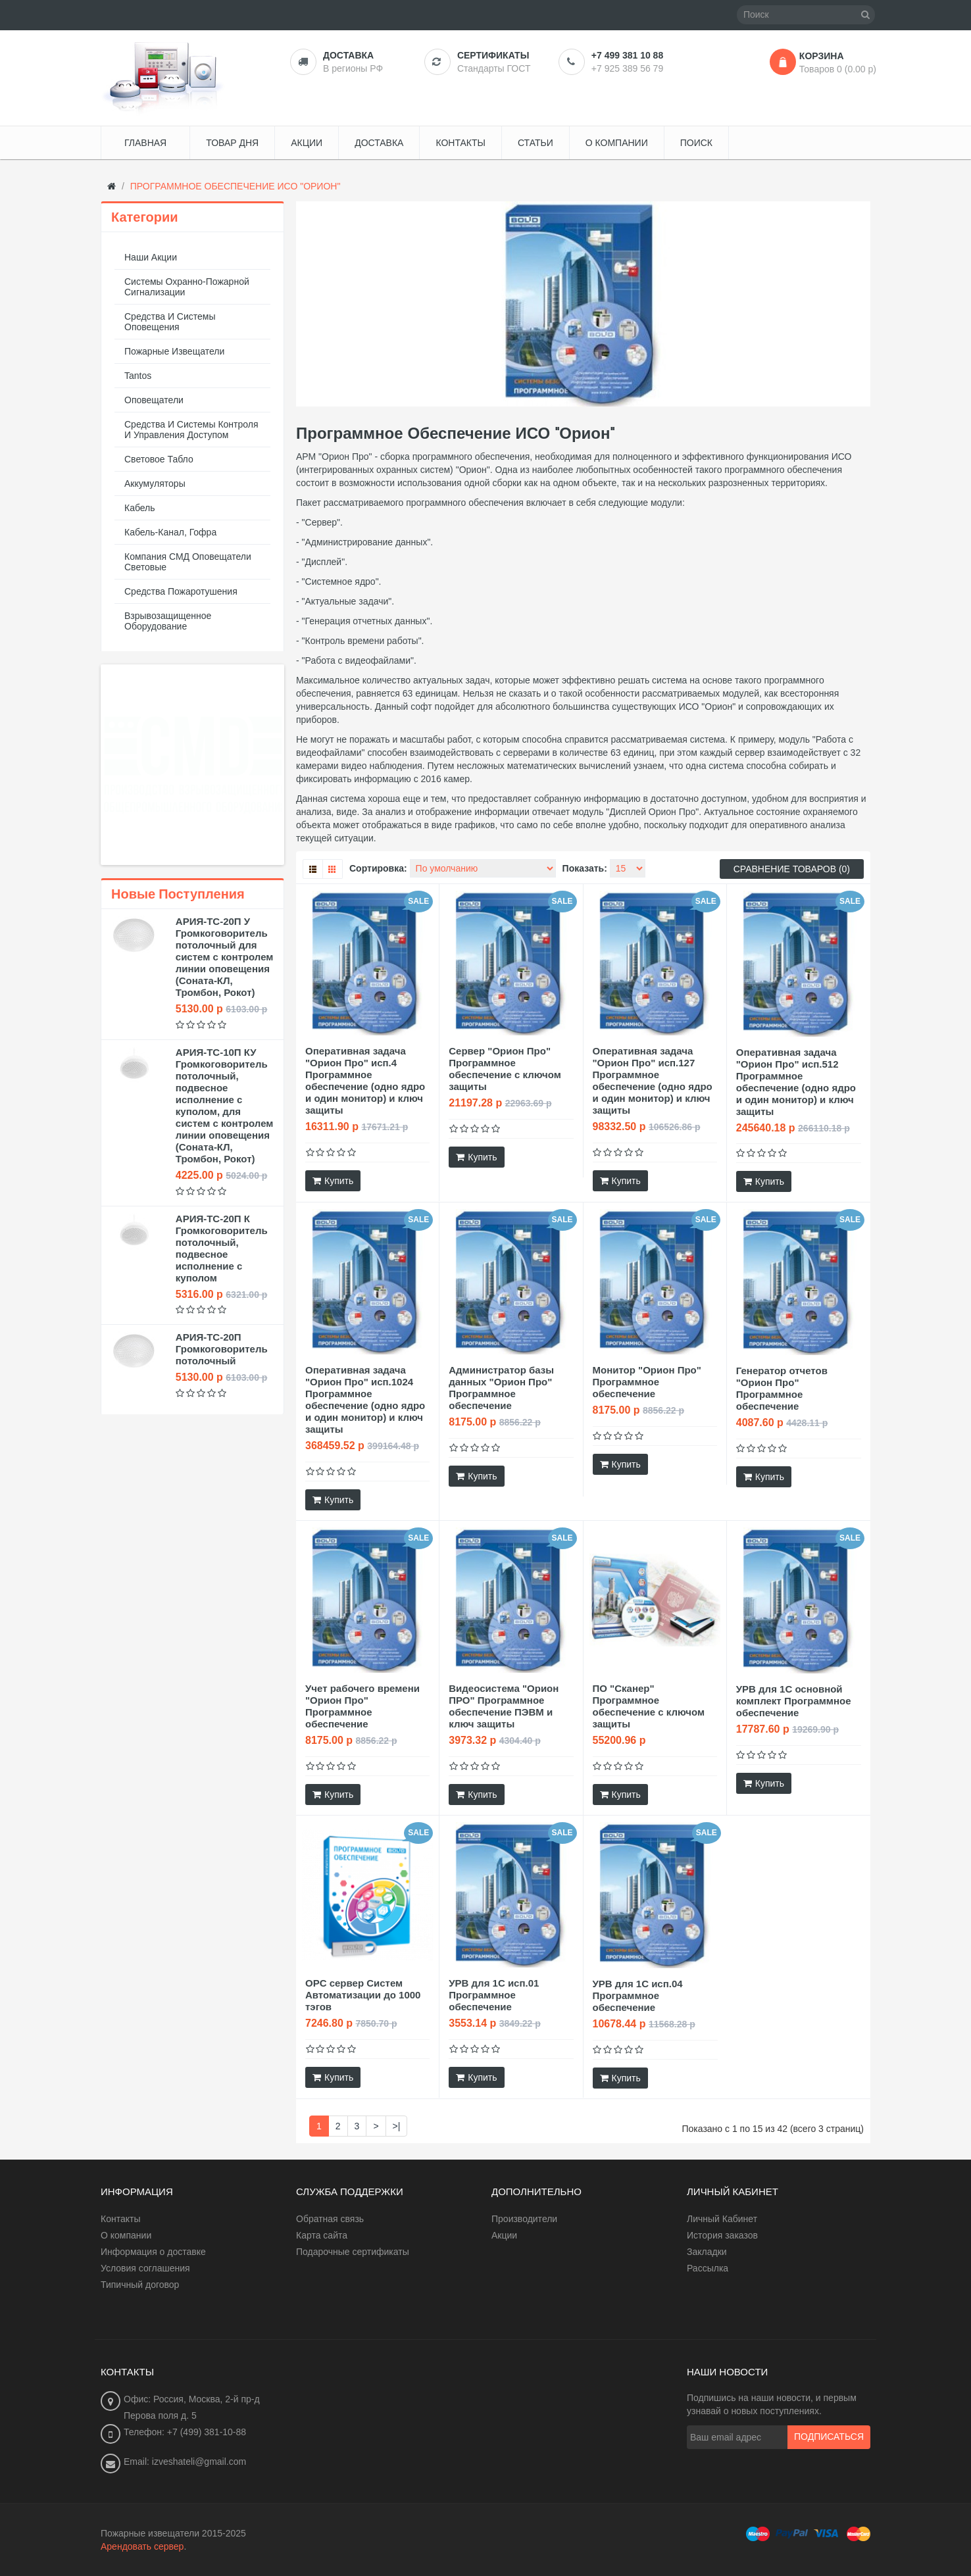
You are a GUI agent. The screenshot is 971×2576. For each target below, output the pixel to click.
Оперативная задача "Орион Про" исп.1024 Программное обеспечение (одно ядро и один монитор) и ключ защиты (365, 1399)
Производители (524, 2219)
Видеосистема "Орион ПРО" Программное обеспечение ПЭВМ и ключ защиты (504, 1706)
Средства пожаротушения (180, 591)
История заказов (722, 2235)
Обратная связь (330, 2219)
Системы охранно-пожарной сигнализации (186, 286)
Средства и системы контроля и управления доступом (191, 429)
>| (397, 2126)
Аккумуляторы (155, 483)
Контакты (120, 2219)
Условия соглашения (145, 2268)
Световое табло (158, 459)
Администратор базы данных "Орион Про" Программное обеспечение (501, 1387)
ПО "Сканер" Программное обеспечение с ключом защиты (649, 1706)
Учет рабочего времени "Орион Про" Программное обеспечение (362, 1706)
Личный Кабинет (722, 2219)
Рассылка (707, 2268)
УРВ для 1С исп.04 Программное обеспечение (638, 1995)
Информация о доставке (153, 2251)
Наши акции (150, 257)
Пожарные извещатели (174, 351)
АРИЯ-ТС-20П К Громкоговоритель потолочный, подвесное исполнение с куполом (222, 1248)
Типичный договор (140, 2284)
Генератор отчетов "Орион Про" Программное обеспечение (782, 1388)
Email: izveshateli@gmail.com (185, 2461)
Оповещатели (154, 400)
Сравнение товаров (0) (792, 869)
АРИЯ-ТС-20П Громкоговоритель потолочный (222, 1348)
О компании (126, 2235)
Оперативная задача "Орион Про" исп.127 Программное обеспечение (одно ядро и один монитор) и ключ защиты (652, 1080)
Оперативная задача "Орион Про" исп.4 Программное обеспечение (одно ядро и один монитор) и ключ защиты (365, 1080)
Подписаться (829, 2437)
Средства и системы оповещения (170, 321)
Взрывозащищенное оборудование (167, 621)
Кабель (139, 508)
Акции (504, 2235)
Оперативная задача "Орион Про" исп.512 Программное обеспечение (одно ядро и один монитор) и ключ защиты (796, 1082)
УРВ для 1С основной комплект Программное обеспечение (793, 1700)
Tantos (137, 375)
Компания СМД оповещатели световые (187, 561)
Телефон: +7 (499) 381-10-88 (185, 2432)
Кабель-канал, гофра (170, 532)
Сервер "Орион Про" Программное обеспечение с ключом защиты (505, 1068)
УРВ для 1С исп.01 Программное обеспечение (494, 1994)
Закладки (707, 2251)
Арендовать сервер (142, 2546)
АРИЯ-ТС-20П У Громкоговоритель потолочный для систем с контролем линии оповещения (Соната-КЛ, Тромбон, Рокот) (225, 957)
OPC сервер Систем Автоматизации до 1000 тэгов (362, 1994)
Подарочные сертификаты (352, 2251)
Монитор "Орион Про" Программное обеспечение (647, 1381)
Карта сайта (321, 2235)
